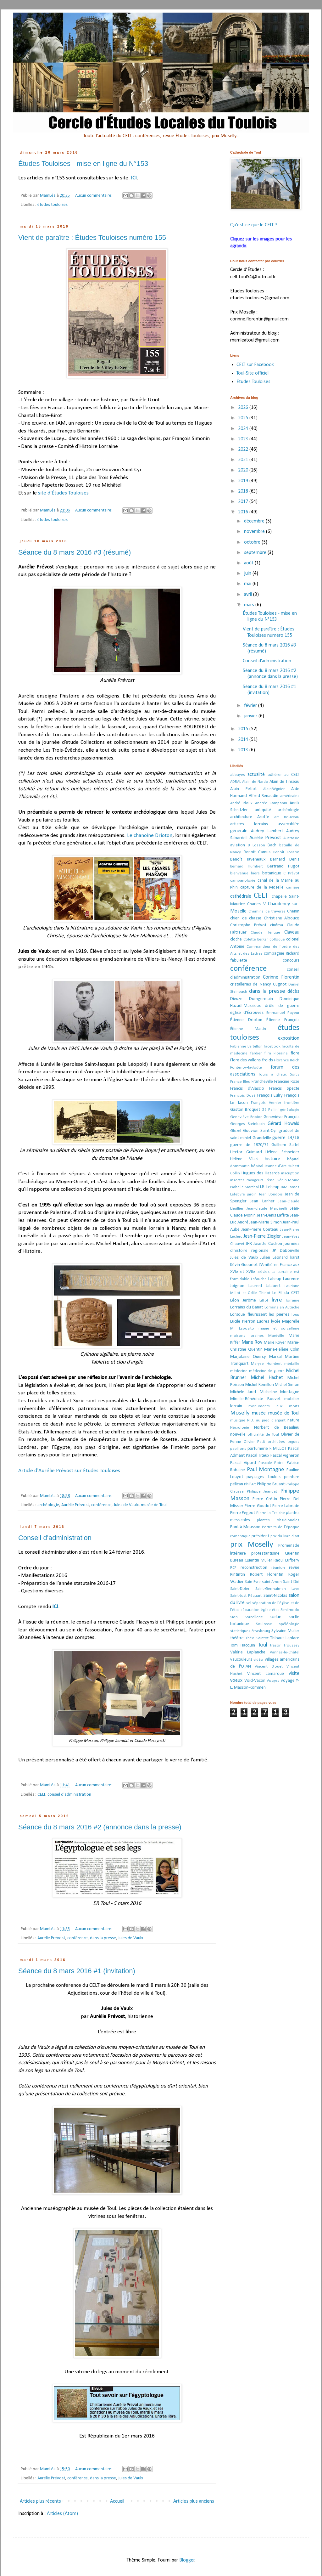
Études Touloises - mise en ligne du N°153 (83, 163)
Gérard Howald (283, 1123)
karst (294, 1257)
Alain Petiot (243, 789)
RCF (233, 1568)
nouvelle (238, 1434)
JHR (249, 1243)
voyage (288, 1680)
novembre (255, 531)
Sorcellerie (254, 1617)
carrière (292, 887)
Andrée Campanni (271, 803)
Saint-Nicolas (275, 1595)
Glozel (235, 1131)
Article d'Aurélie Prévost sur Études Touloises (69, 1470)
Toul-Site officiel (252, 373)
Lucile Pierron (242, 1321)
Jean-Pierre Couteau (260, 1229)
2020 (243, 470)
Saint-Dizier (239, 1589)
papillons (238, 1449)
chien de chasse (245, 918)
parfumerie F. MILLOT (267, 1448)
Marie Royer (275, 1342)
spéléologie (289, 1624)
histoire (272, 1158)
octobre (253, 542)
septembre (256, 552)
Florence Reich (286, 1060)
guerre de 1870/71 (249, 1145)
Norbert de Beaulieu (276, 1427)
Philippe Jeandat (262, 1491)
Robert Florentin (267, 1574)
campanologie (242, 880)
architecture (241, 817)
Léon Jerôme (243, 1300)
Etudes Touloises (253, 381)
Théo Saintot (256, 1638)
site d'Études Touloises (63, 493)
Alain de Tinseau (284, 781)
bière (255, 873)
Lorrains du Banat (246, 1307)
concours (291, 960)
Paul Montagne (266, 1470)
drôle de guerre (282, 1005)
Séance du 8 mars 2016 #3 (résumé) (74, 552)
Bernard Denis (284, 859)
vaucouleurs (241, 1659)
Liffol (263, 1300)
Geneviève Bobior (246, 1117)
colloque (277, 939)
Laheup (274, 1279)
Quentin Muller (258, 1560)
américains (289, 796)
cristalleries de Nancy (250, 984)
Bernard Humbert (246, 866)
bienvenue (239, 873)
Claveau (291, 932)
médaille (291, 1364)
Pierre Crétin (265, 1499)
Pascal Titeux (257, 1455)
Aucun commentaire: (94, 195)
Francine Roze (286, 1081)
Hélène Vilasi (244, 1159)
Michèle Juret (243, 1392)
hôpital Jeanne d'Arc (268, 1166)
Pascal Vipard (243, 1462)
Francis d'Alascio (247, 1088)
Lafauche (259, 1279)
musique (237, 1420)
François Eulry (270, 1095)
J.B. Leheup (270, 1187)
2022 (243, 449)
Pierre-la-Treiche (270, 1513)
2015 (243, 729)
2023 (243, 439)
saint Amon (272, 1582)
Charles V (256, 904)
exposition (288, 1038)
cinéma (276, 925)
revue (294, 1567)
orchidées (276, 1442)
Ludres (263, 1321)
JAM (283, 1187)
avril (248, 594)
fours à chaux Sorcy (279, 1074)
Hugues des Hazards (261, 1173)
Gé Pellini (270, 1110)
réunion (278, 1568)
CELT (41, 1794)
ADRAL (235, 782)
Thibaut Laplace (284, 1638)
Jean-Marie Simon (265, 1222)
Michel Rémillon (259, 1384)
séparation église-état (260, 1610)
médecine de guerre (267, 1371)
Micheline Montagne (279, 1392)
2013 (243, 750)
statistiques (240, 1631)
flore (295, 1053)
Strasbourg (261, 1631)
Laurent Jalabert (264, 1286)
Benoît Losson (286, 852)
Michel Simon (287, 1384)
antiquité (263, 810)
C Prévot (291, 873)
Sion (234, 1617)
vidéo (258, 1660)
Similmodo (289, 1610)
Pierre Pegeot (242, 1513)
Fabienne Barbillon (246, 1046)
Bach (272, 845)
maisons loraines (247, 1336)
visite (294, 1673)
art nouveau (286, 817)
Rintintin (237, 1574)
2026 (243, 407)
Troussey (291, 1645)
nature (293, 1420)
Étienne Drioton (246, 1020)
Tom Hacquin (242, 1645)
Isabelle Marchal (244, 1187)
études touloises (52, 204)
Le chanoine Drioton (150, 835)
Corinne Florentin (281, 977)
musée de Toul (154, 1505)
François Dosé (243, 1095)
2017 (243, 501)
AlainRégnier (274, 789)
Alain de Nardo (255, 782)
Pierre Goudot (258, 1506)
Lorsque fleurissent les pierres (259, 1314)
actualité (256, 774)
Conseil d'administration (55, 1538)
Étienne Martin (248, 1029)
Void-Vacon (254, 1680)
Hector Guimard (246, 1152)
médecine (238, 1371)
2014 (243, 739)
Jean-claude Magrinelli (267, 1208)
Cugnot (279, 984)
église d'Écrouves (247, 1012)
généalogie (289, 1110)
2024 (243, 428)
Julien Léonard (274, 1257)
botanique (271, 873)
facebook (272, 1046)
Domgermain (261, 999)
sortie (275, 1616)
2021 (243, 459)
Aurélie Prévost (75, 1505)
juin (248, 573)
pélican (236, 1484)
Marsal (275, 1356)
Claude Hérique (265, 932)
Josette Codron (267, 1243)
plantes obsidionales (278, 1520)
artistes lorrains (249, 824)
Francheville (262, 1081)
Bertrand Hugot (283, 866)
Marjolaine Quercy (248, 1356)
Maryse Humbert (266, 1364)
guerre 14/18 (285, 1137)
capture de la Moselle (262, 887)
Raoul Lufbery (286, 1560)
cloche (236, 939)
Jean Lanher (262, 1201)
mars (249, 604)
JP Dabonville (286, 1250)
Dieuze (236, 999)
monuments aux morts (273, 1406)
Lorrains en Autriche (281, 1307)
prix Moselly (251, 1545)
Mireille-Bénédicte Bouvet (255, 1399)
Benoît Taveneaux (247, 859)
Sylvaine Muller (285, 1631)
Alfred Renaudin (264, 796)
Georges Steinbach (247, 1124)
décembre (255, 521)
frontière (291, 1103)
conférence (101, 1505)
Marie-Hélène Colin (281, 1349)
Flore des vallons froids (251, 1060)
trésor (275, 1645)
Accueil (117, 2501)
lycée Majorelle (285, 1321)
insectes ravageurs (247, 1180)
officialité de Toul (263, 1434)
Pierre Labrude (285, 1506)
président (260, 1536)
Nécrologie (239, 1428)
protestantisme (265, 1553)
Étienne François (282, 1020)
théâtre (237, 1638)
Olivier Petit (254, 1442)
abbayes (237, 775)
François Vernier (266, 1103)
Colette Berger (255, 939)
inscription (290, 1173)
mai (248, 583)
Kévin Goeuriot (244, 1265)
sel (248, 1603)
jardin (252, 1194)
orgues (293, 1442)
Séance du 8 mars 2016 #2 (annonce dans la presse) (99, 1827)
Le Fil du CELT (285, 1293)
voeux (236, 1680)
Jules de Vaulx (126, 1505)
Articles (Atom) (62, 2513)
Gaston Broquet (245, 1109)
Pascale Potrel (271, 1463)
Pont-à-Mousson (245, 1527)
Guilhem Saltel (285, 1145)
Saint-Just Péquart (246, 1596)
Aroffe (263, 817)
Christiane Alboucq (282, 918)
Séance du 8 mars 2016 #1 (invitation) (76, 1971)
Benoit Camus (257, 852)
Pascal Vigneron (285, 1455)
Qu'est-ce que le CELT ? (253, 225)
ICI (134, 178)
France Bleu (240, 1082)
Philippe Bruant (271, 1484)
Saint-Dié (291, 1581)
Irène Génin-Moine (282, 1180)
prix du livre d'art (284, 1536)
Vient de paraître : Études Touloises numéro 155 (92, 237)
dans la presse (103, 1938)
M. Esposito (242, 1328)
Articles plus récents (40, 2501)
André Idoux (241, 803)
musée (259, 1413)
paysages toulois (263, 1477)
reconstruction (254, 1567)
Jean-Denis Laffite (273, 1215)
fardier (256, 1053)
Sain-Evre (253, 1582)
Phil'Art (250, 1484)
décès (293, 991)
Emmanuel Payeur (282, 1013)
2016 (243, 512)
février (251, 705)
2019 (243, 480)
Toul (262, 1645)
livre (277, 1300)
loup (295, 1315)
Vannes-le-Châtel (284, 1652)
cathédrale (240, 896)
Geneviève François (281, 1117)
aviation (237, 845)
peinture (291, 1477)
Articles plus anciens (193, 2501)
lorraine (292, 1300)
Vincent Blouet (269, 1666)
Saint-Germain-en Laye (277, 1589)
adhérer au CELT (284, 774)
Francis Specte (284, 1088)
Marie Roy (252, 1342)
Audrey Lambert (267, 831)
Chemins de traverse (267, 911)
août (249, 563)
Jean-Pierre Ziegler (262, 1236)
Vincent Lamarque (265, 1673)
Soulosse (264, 1624)
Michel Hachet (267, 1377)
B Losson (256, 845)
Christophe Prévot (248, 925)
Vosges (273, 1681)
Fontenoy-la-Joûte (246, 1067)
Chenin (293, 911)
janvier (251, 716)
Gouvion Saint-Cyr (260, 1130)
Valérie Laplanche (247, 1652)
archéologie (48, 1505)
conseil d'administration (69, 1794)
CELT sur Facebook (255, 364)
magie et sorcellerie (279, 1328)
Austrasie (291, 838)
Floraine (281, 1053)
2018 (243, 491)
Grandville (262, 1138)
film (267, 1053)
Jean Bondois (271, 1194)
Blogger (187, 2560)
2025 (243, 418)
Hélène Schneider (282, 1152)
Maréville (276, 1336)
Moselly (240, 1413)
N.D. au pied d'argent (266, 1420)
